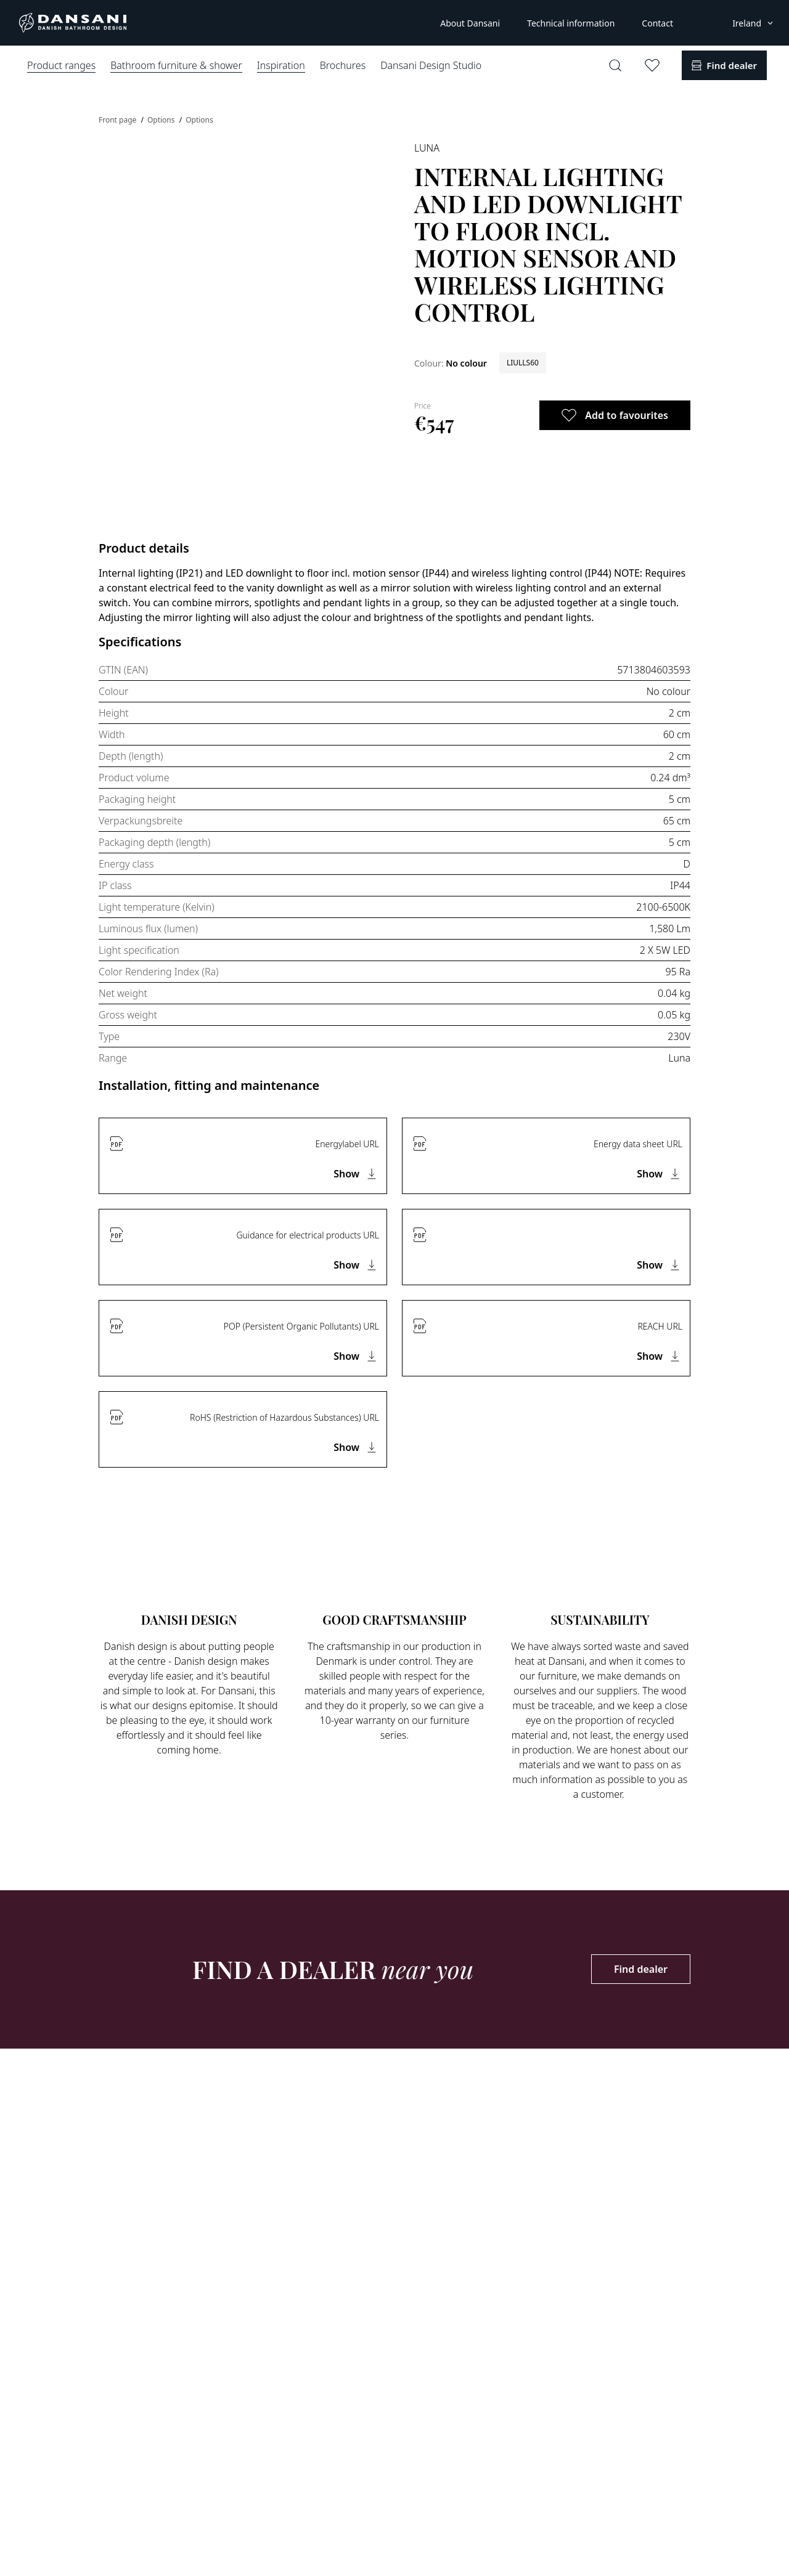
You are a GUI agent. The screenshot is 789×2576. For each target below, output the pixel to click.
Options (162, 120)
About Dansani (470, 23)
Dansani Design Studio (430, 65)
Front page (118, 120)
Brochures (343, 65)
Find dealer (641, 1969)
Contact (657, 23)
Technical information (571, 23)
